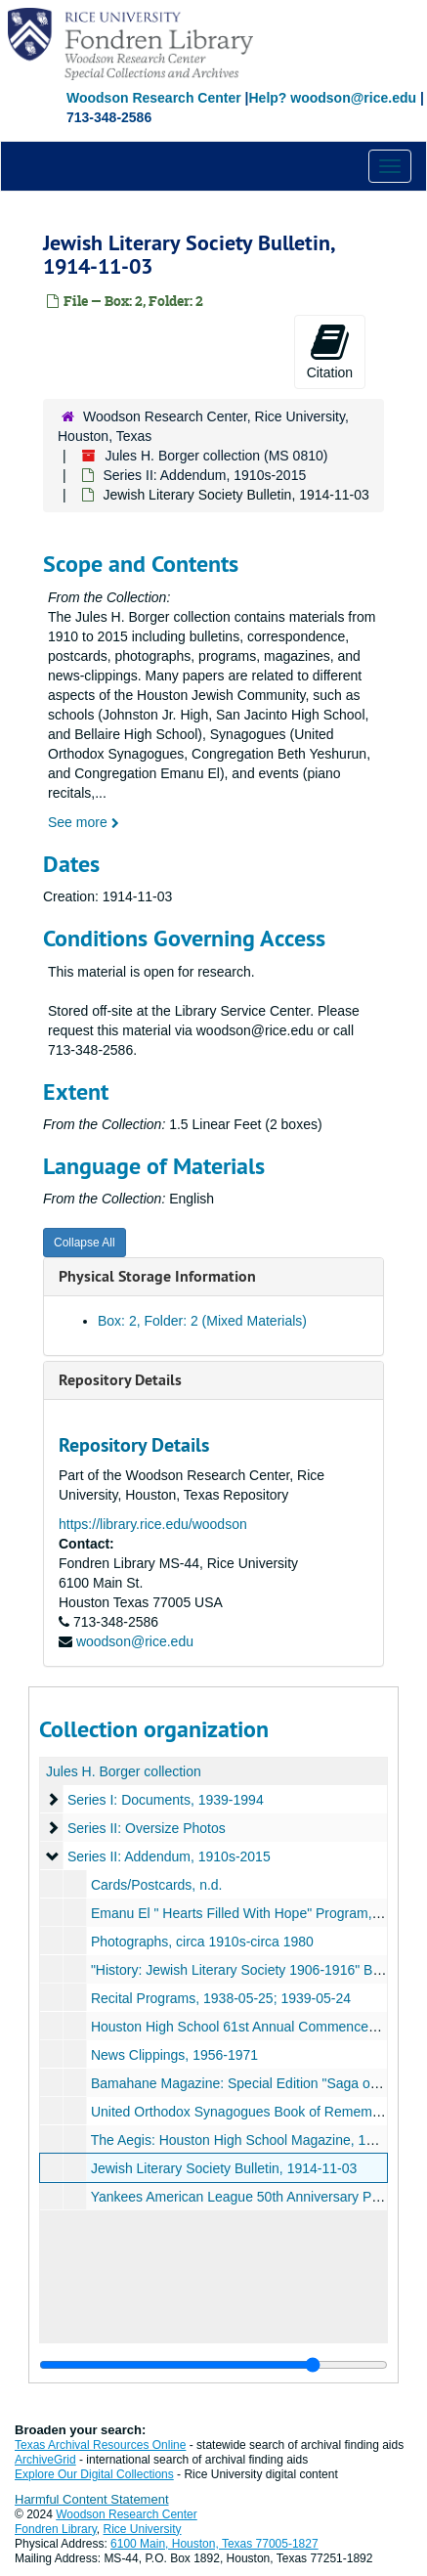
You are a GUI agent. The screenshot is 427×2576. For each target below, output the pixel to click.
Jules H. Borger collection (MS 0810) (216, 455)
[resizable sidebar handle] (213, 2365)
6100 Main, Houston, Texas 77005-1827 (214, 2544)
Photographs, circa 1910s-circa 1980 (202, 1941)
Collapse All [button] (84, 1242)
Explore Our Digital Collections (94, 2474)
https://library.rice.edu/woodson (153, 1524)
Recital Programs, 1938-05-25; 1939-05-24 (221, 1998)
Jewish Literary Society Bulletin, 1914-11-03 (224, 2168)
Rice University (143, 2529)
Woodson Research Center (153, 98)
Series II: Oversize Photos (146, 1828)
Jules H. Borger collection (123, 1771)
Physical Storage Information (157, 1276)
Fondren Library (56, 2529)
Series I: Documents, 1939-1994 (165, 1800)
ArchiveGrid (45, 2460)
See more (83, 822)
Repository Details (120, 1380)
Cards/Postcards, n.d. (157, 1885)
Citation (330, 351)
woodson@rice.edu (134, 1641)
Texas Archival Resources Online (100, 2445)
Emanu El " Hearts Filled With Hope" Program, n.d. (245, 1913)
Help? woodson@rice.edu (332, 98)
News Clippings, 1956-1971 (174, 2055)
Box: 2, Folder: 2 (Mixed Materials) (202, 1321)
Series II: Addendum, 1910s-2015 (204, 475)
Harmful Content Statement (92, 2499)
